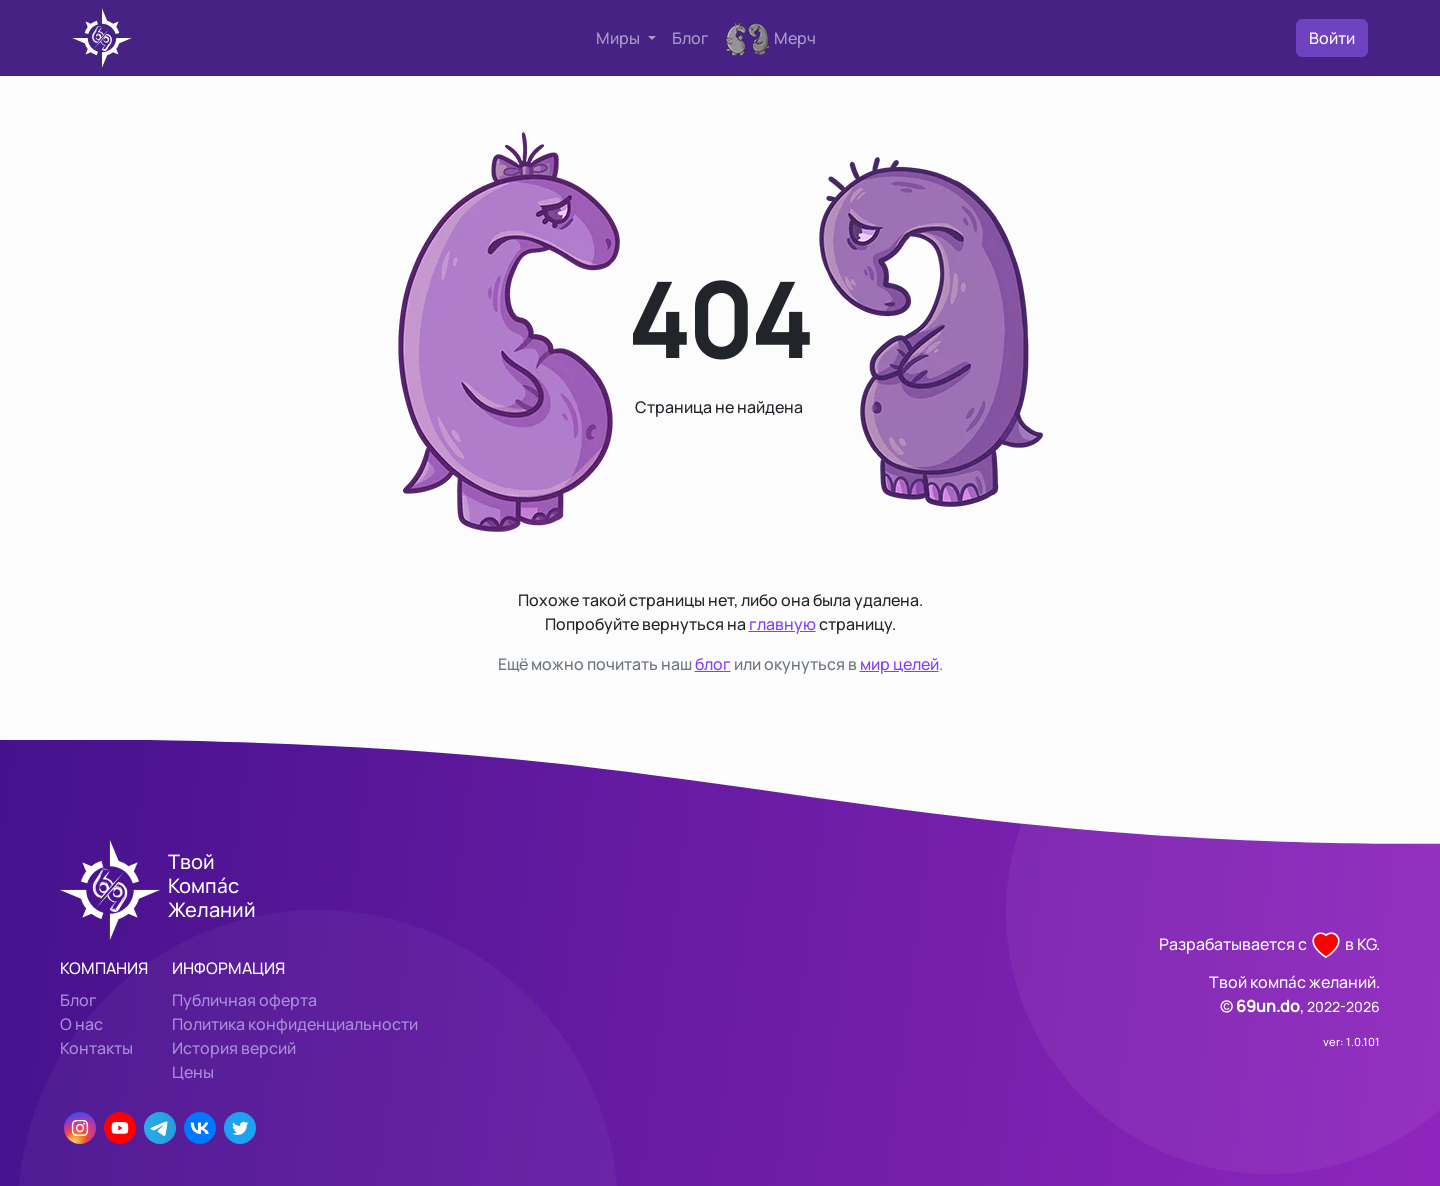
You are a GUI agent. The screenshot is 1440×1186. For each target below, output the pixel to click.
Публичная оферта (244, 1000)
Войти (1332, 38)
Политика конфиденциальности (295, 1024)
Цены (193, 1072)
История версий (234, 1048)
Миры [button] (619, 38)
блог (713, 664)
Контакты (96, 1048)
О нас (81, 1024)
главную (782, 624)
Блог (690, 38)
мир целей (899, 664)
